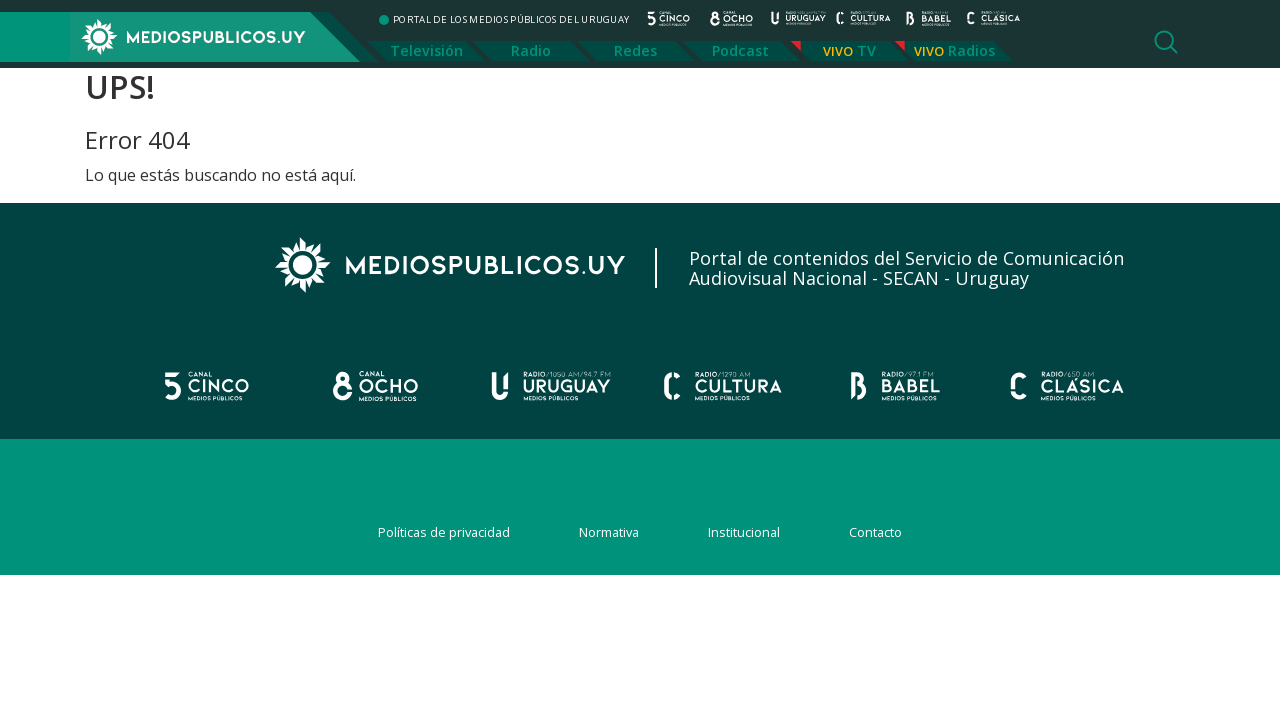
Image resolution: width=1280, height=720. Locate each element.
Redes (635, 50)
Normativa (609, 532)
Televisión (426, 50)
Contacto (875, 532)
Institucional (744, 532)
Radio (531, 50)
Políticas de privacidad (444, 532)
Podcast (740, 50)
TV (866, 50)
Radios (971, 50)
